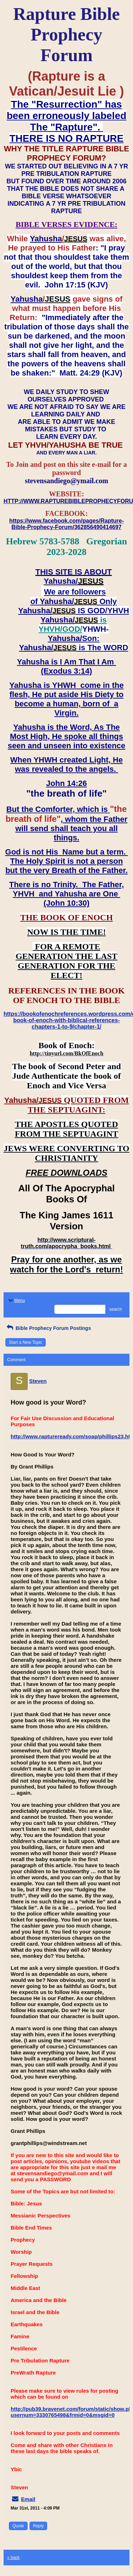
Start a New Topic (25, 1342)
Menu (16, 1300)
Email (28, 2499)
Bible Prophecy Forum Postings (48, 1328)
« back (13, 2557)
